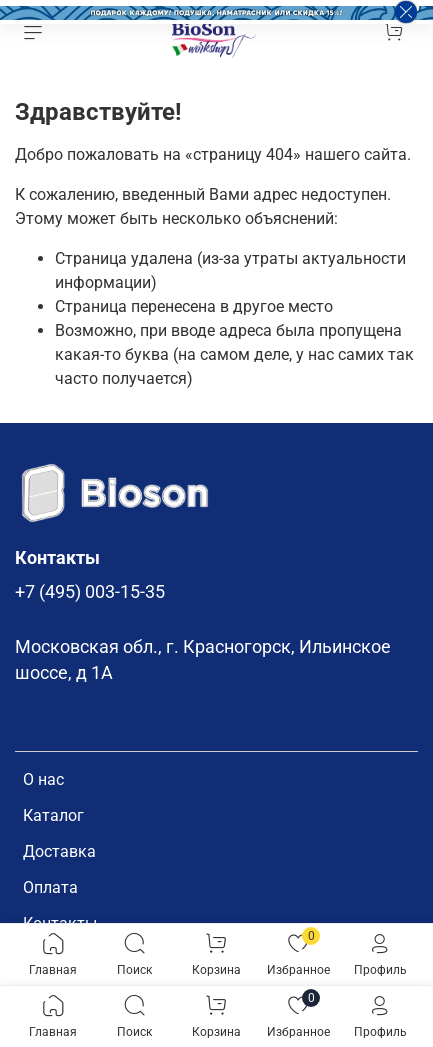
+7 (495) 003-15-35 (90, 592)
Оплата (50, 887)
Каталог (53, 815)
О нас (43, 779)
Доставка (59, 851)
